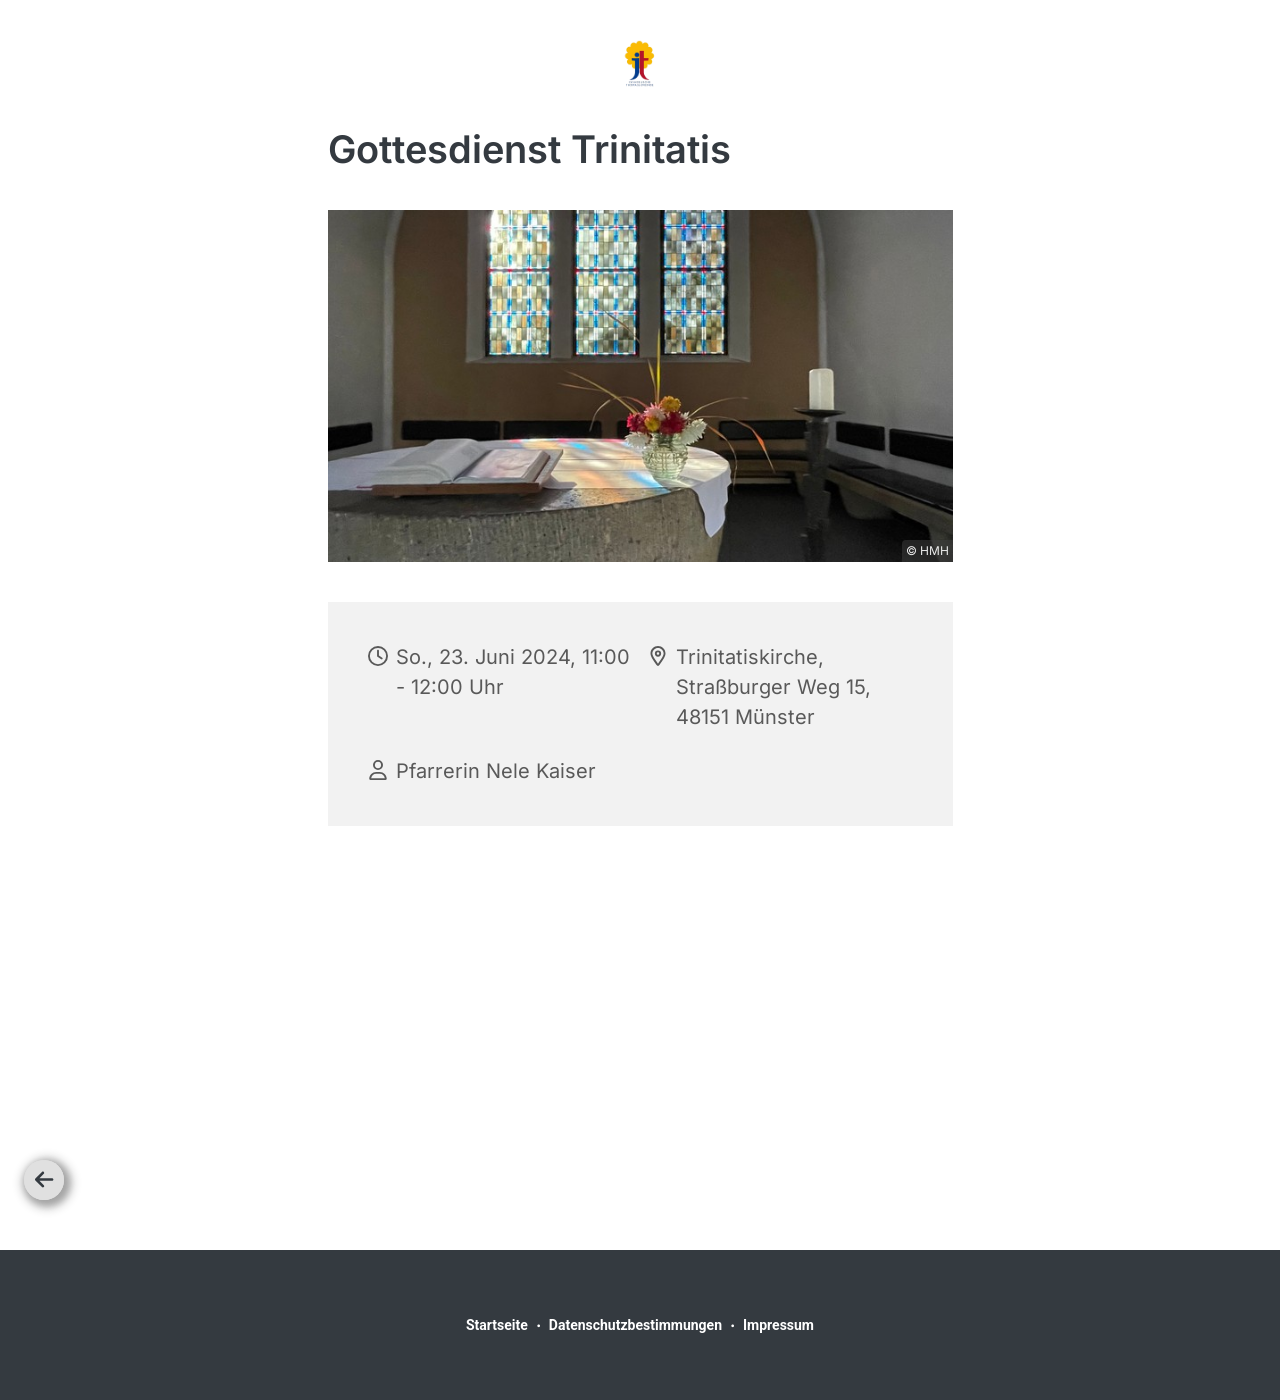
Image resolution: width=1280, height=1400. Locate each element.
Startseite (497, 1325)
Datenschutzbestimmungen (635, 1325)
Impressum (778, 1325)
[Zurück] (44, 1180)
